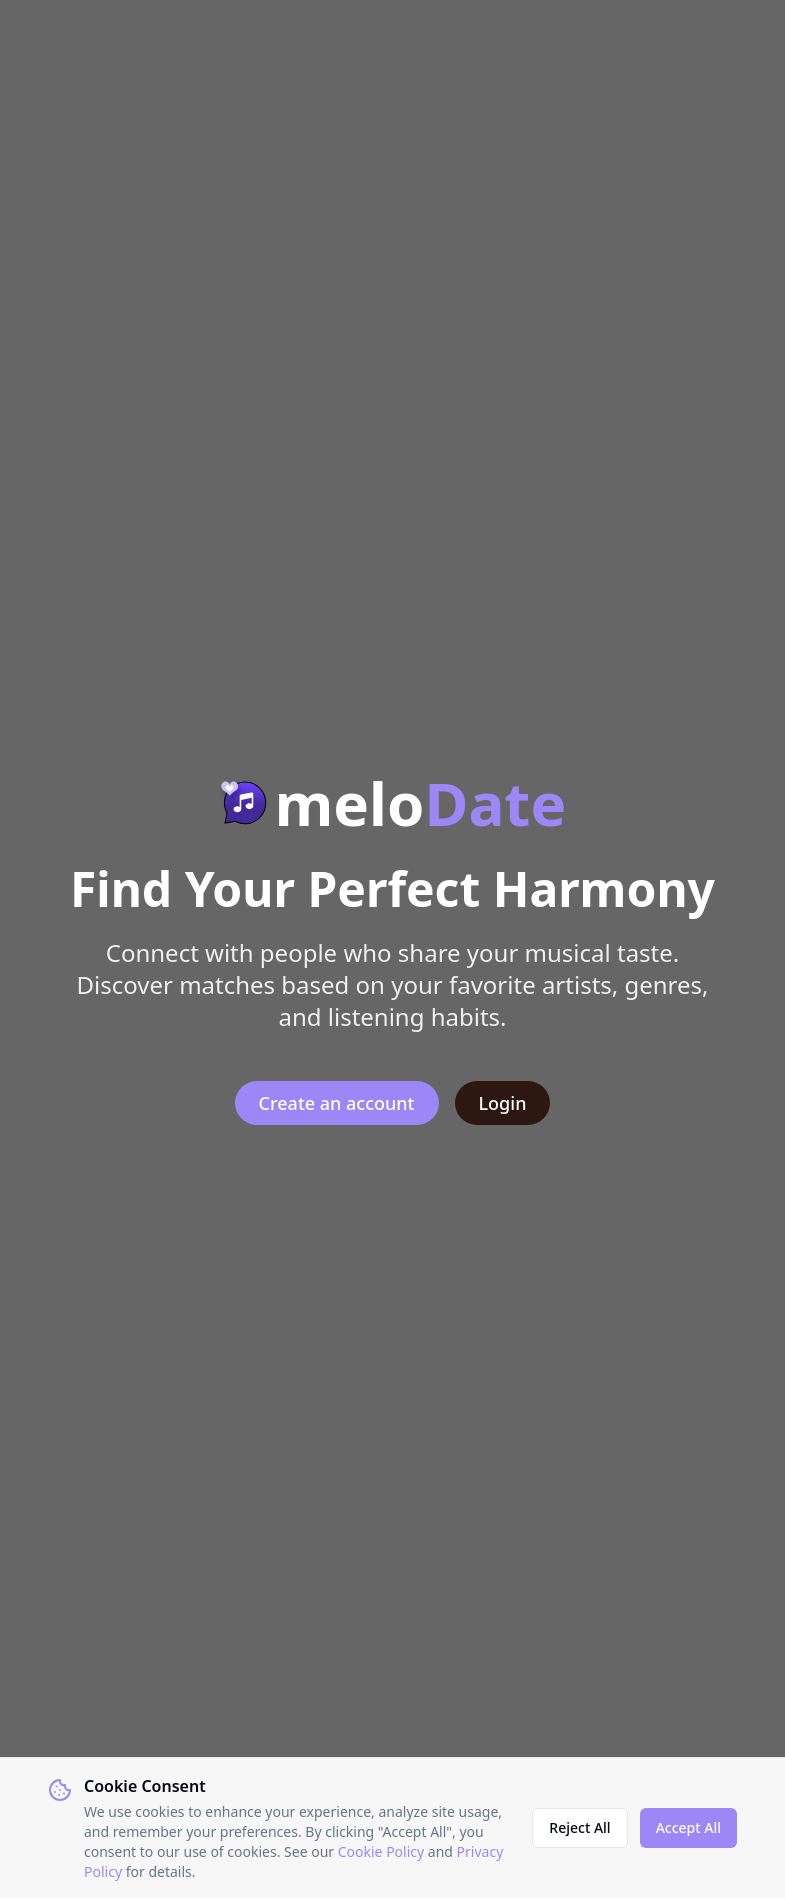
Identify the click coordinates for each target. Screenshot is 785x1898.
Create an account (337, 1103)
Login (503, 1103)
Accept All (688, 1827)
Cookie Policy (381, 1851)
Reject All (579, 1827)
